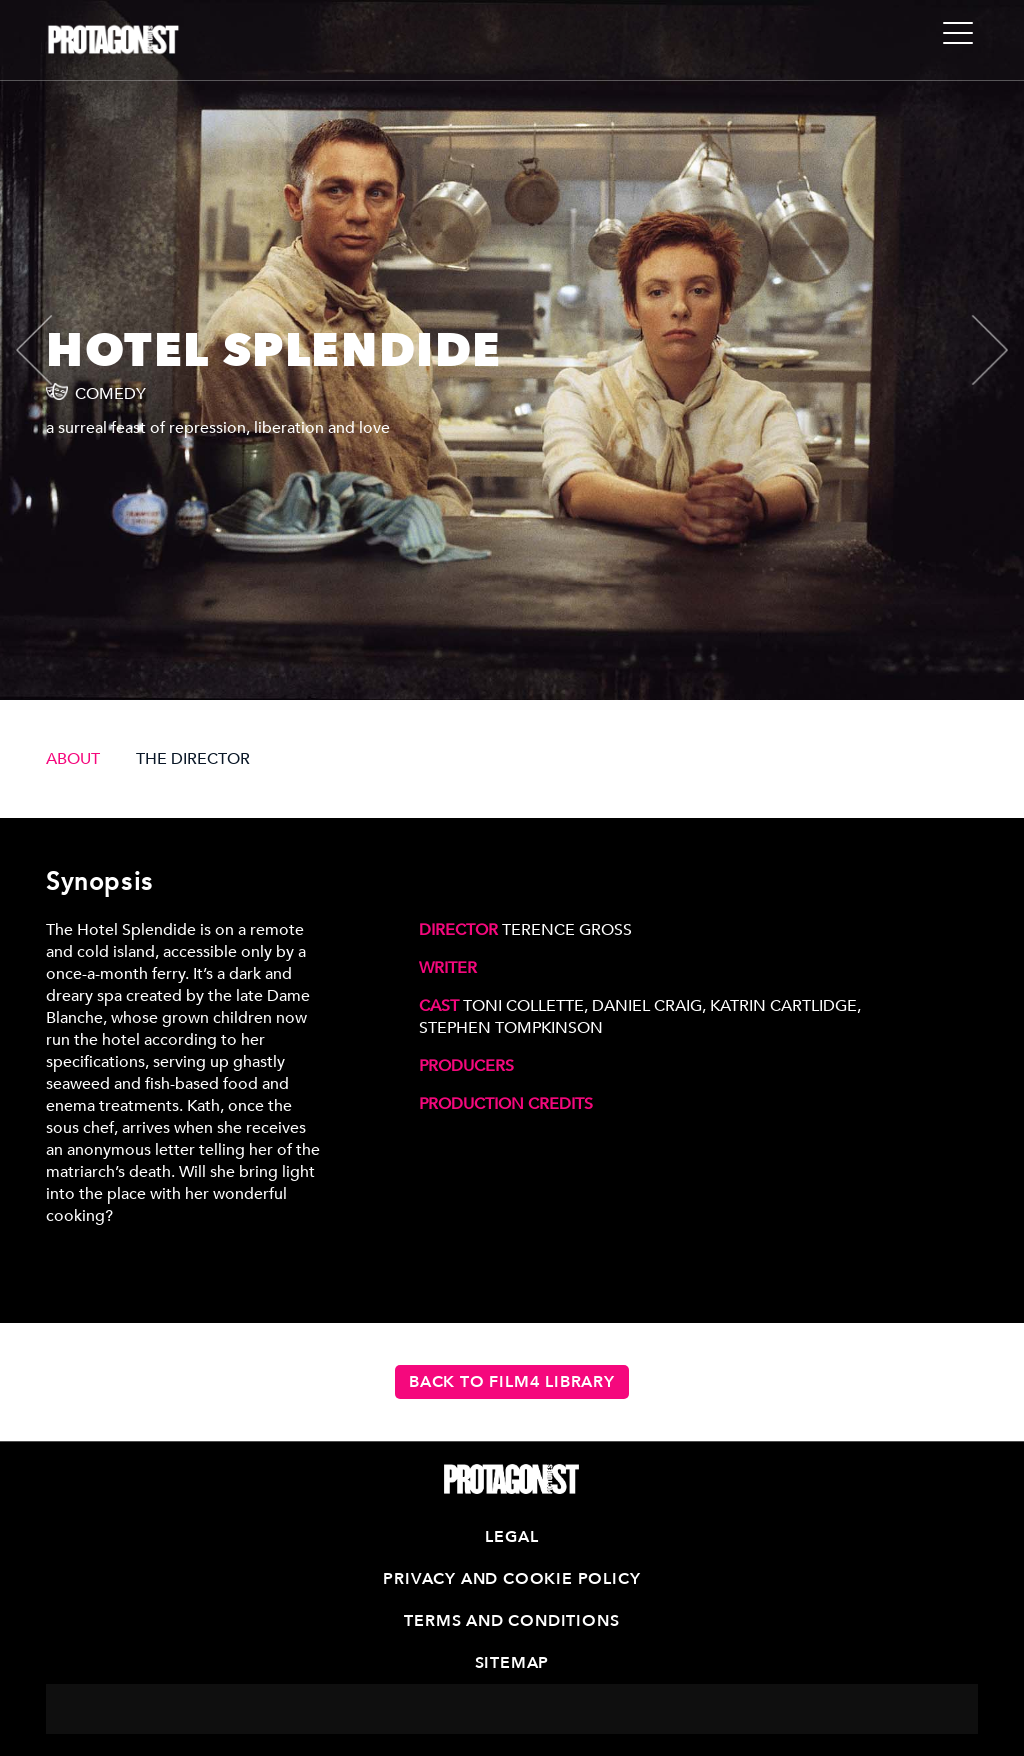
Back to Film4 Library (512, 1382)
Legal (511, 1537)
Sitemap (512, 1663)
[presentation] (51, 350)
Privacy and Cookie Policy (511, 1579)
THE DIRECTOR (193, 759)
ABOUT (73, 759)
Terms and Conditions (511, 1621)
